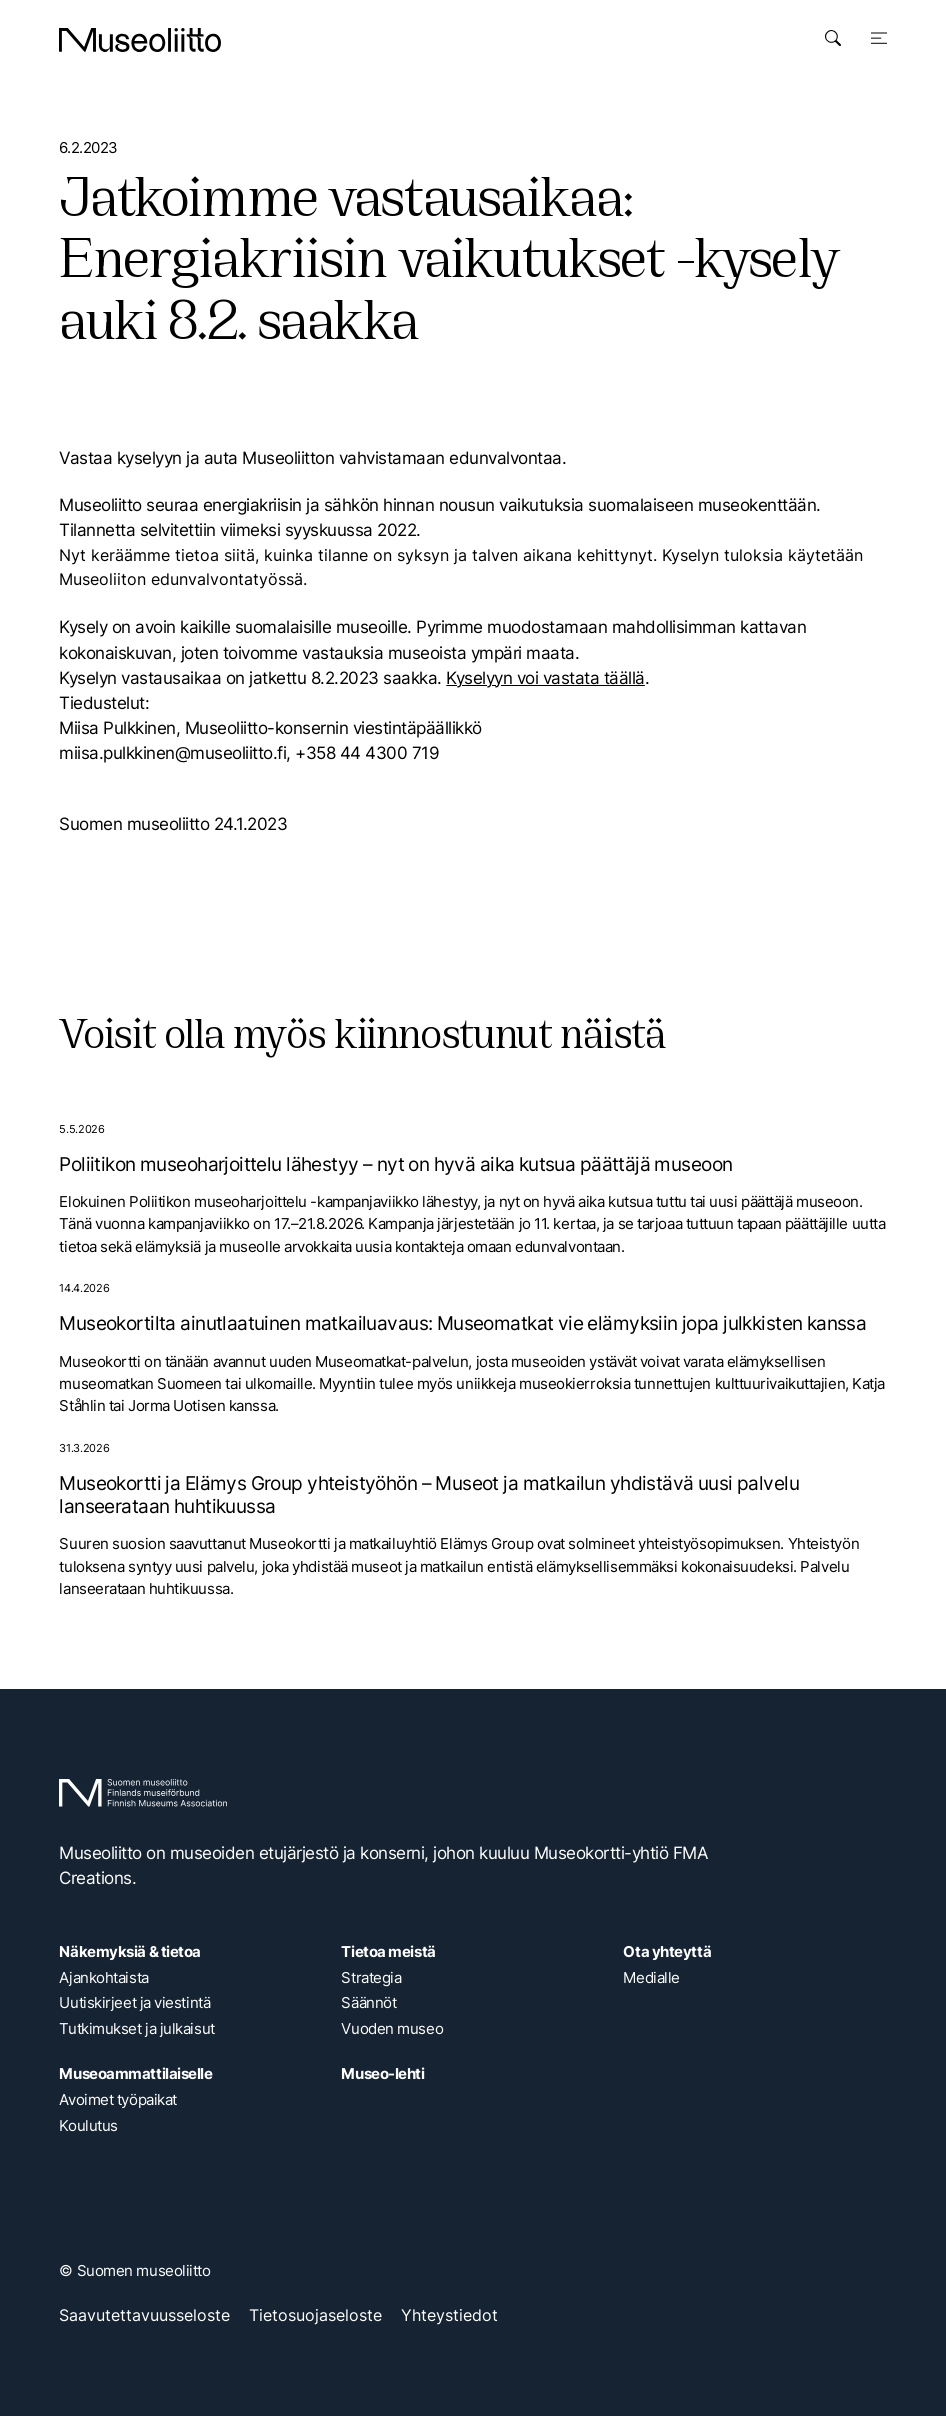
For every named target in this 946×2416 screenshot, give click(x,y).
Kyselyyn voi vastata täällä (545, 678)
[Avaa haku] (833, 38)
